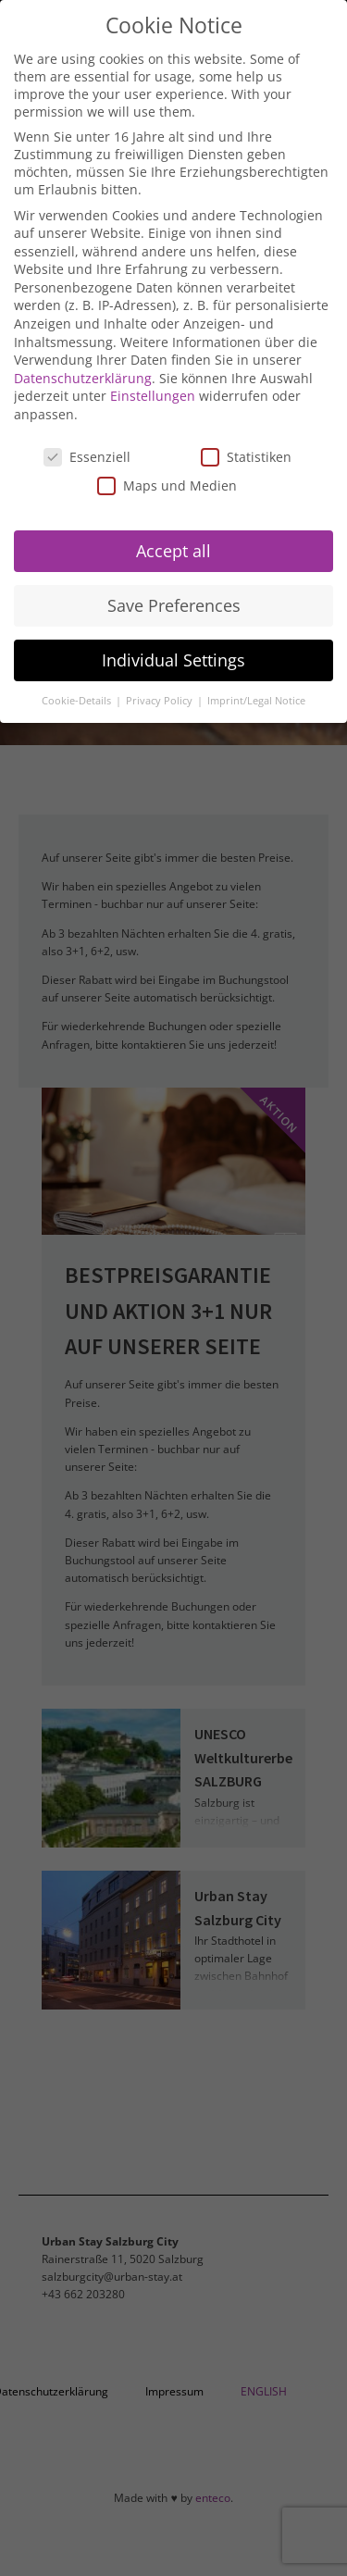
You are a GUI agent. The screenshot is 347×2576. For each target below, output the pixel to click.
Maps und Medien (167, 485)
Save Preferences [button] (174, 605)
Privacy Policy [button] (160, 700)
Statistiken (246, 457)
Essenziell (86, 457)
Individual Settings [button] (173, 660)
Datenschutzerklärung (83, 378)
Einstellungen (152, 395)
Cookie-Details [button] (78, 700)
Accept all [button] (173, 551)
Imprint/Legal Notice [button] (256, 700)
